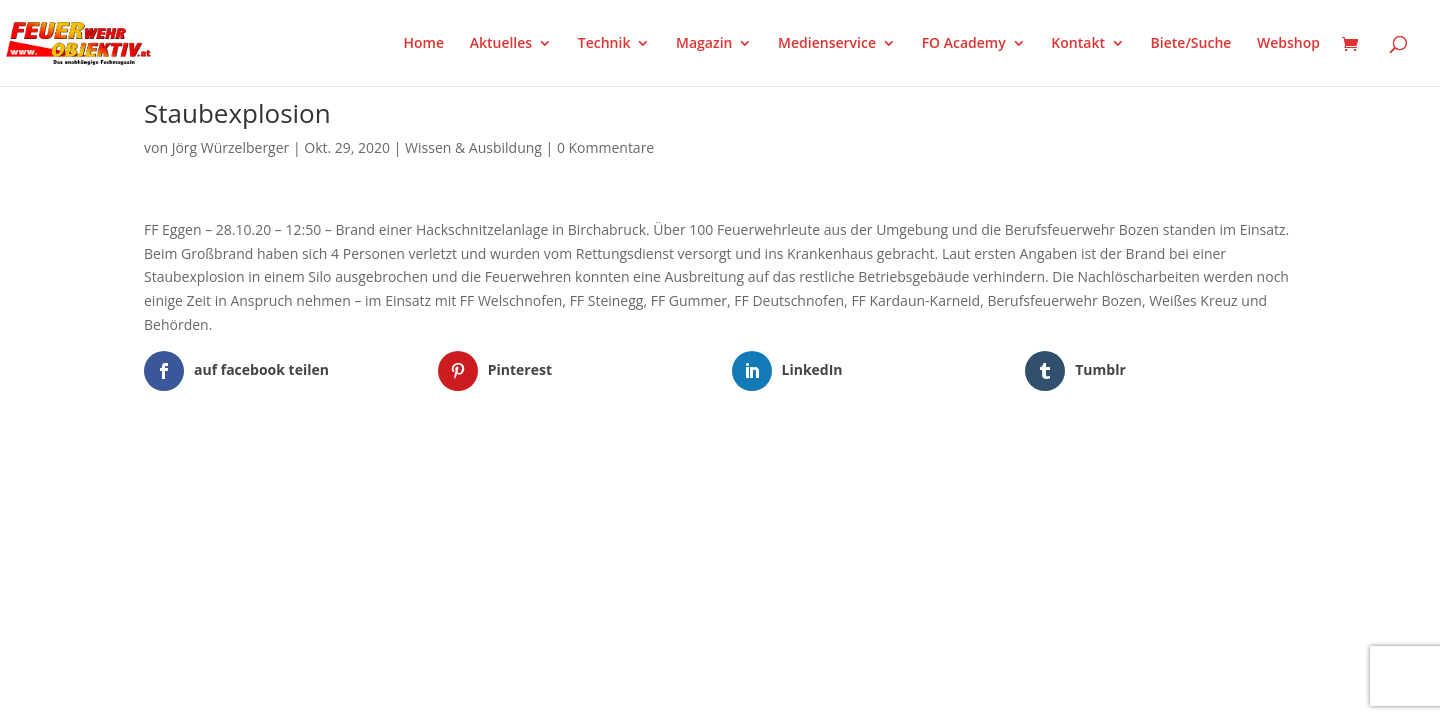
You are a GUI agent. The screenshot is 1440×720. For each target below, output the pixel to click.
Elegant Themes (243, 478)
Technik (604, 44)
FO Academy (964, 44)
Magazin (704, 44)
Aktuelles (501, 44)
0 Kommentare (605, 147)
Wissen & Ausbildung (473, 147)
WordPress (377, 478)
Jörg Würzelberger (231, 147)
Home (424, 44)
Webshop (1288, 44)
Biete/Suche (1191, 44)
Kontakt (1078, 44)
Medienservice (827, 44)
